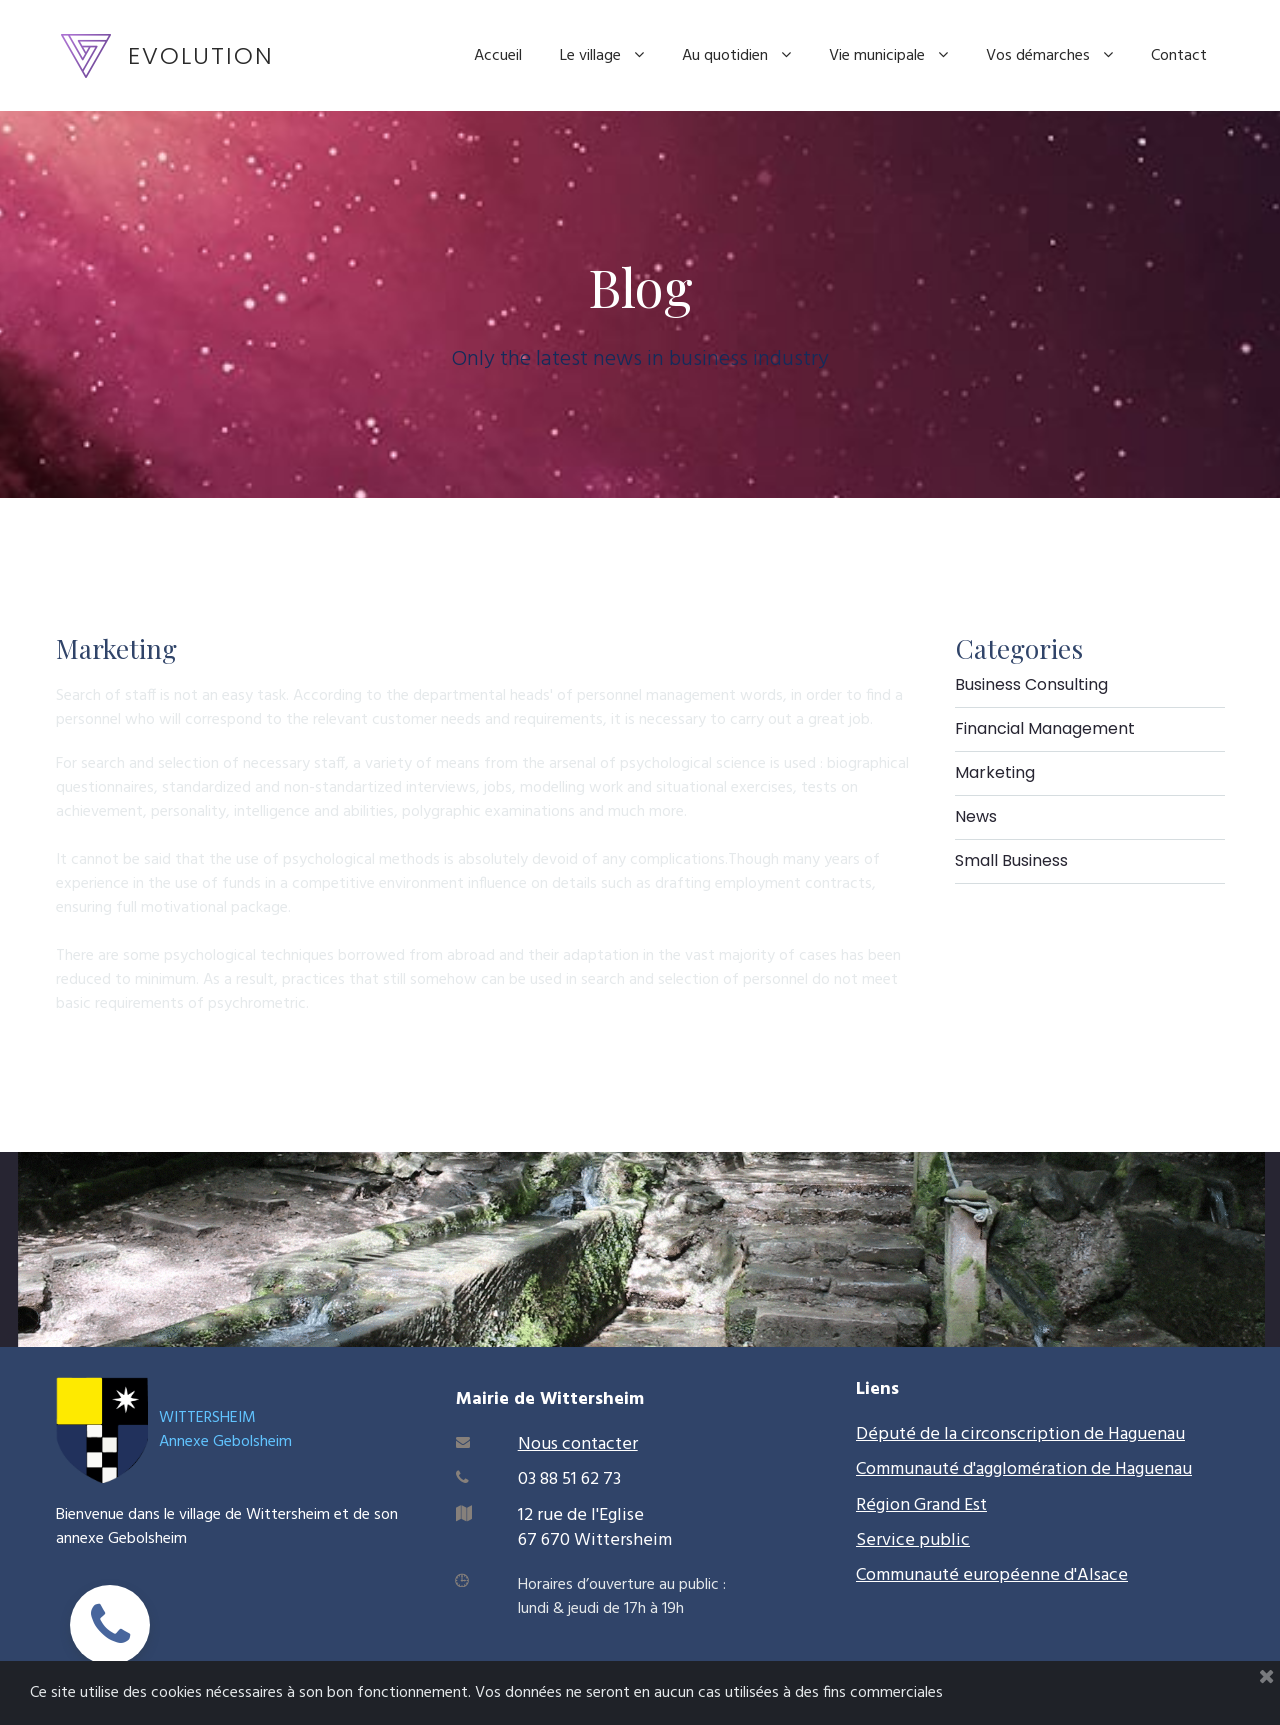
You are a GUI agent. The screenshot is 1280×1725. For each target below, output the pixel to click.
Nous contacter (578, 1444)
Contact (1179, 56)
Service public (913, 1540)
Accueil (498, 56)
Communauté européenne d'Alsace (992, 1575)
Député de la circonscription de (982, 1434)
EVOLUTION (201, 55)
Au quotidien (736, 56)
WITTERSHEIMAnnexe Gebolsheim (225, 1430)
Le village (602, 56)
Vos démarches (1049, 56)
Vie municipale (888, 56)
